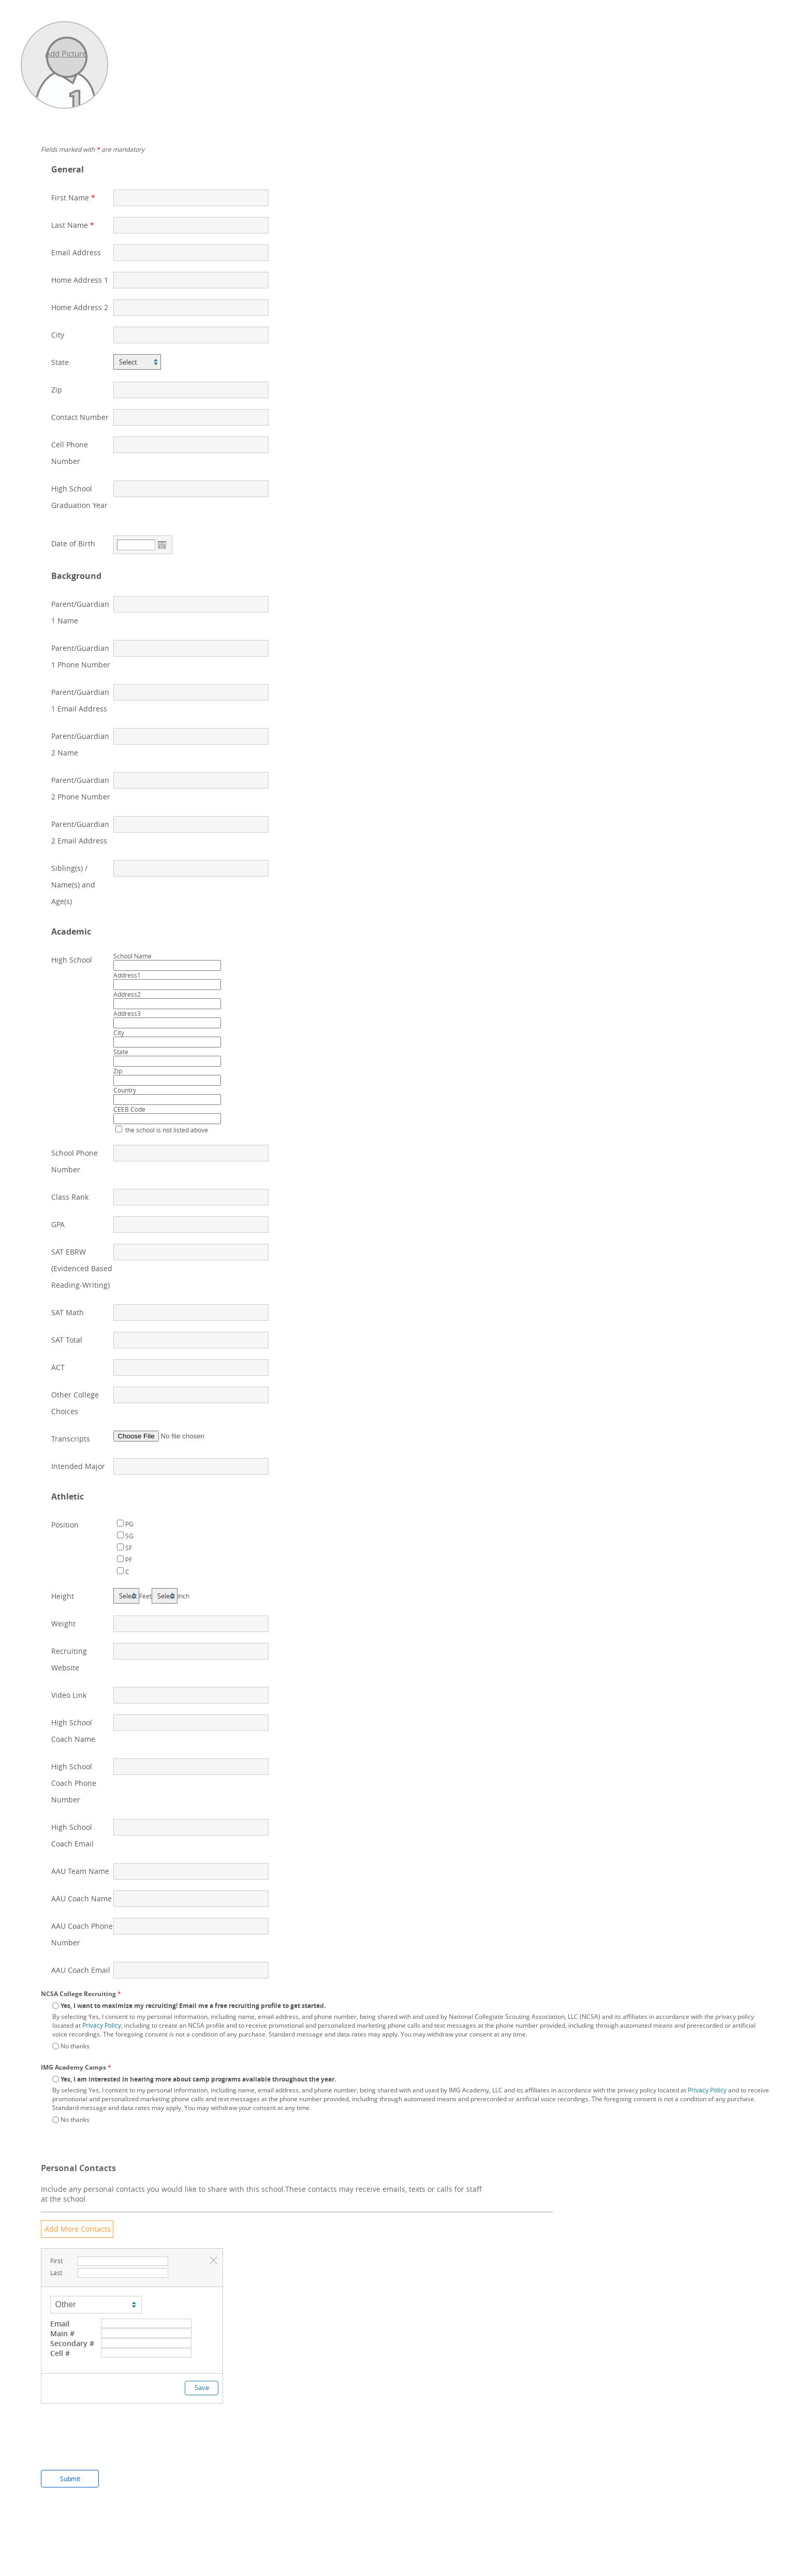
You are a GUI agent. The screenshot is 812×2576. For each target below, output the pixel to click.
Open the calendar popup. (162, 544)
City (57, 335)
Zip (56, 390)
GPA (58, 1224)
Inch (183, 1596)
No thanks (75, 2046)
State (60, 362)
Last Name (69, 225)
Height (62, 1596)
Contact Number (80, 417)
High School (71, 960)
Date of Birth (73, 543)
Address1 (127, 975)
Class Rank (69, 1197)
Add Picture (65, 53)
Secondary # (72, 2343)
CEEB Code (129, 1109)
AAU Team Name (80, 1871)
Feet (145, 1596)
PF (128, 1559)
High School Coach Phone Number (73, 1783)
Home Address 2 (79, 307)
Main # (62, 2333)
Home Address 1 (79, 280)
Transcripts (70, 1439)
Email (59, 2323)
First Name (70, 197)
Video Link (68, 1695)
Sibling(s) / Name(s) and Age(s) (73, 884)
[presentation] (119, 2444)
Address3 (127, 1013)
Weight (63, 1623)
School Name (132, 956)
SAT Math (67, 1312)
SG (129, 1536)
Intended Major (78, 1466)
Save (202, 2387)
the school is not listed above (166, 1130)
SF (128, 1548)
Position (65, 1525)
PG (129, 1524)
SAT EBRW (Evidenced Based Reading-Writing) (81, 1268)
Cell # (60, 2353)
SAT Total (66, 1340)
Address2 (127, 994)
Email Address (76, 252)
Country (124, 1090)
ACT (58, 1367)
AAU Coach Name (81, 1898)
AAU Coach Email (80, 1970)
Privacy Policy (101, 2025)
